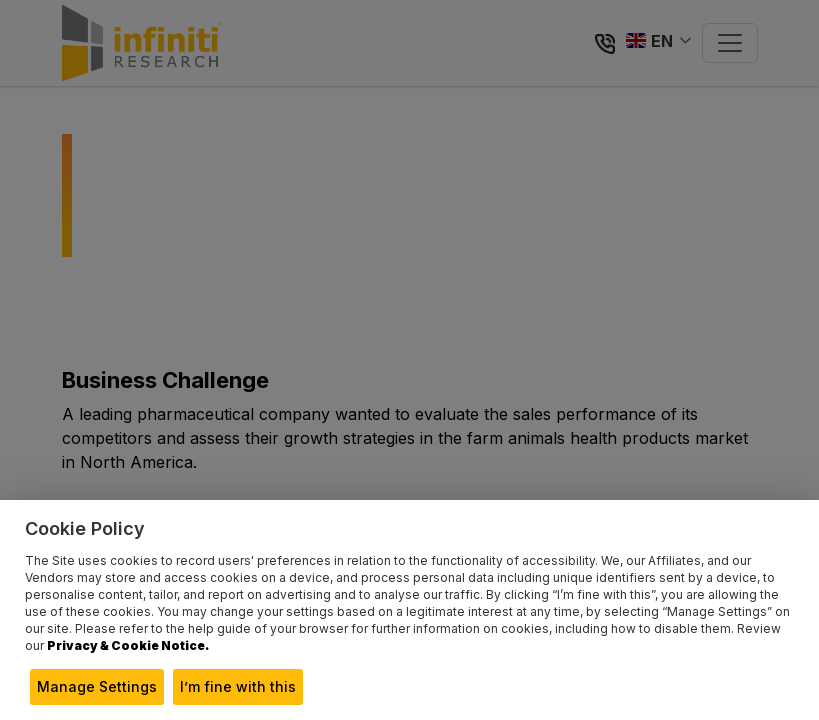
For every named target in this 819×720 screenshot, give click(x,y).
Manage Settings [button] (97, 686)
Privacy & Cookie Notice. (128, 645)
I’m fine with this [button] (238, 686)
